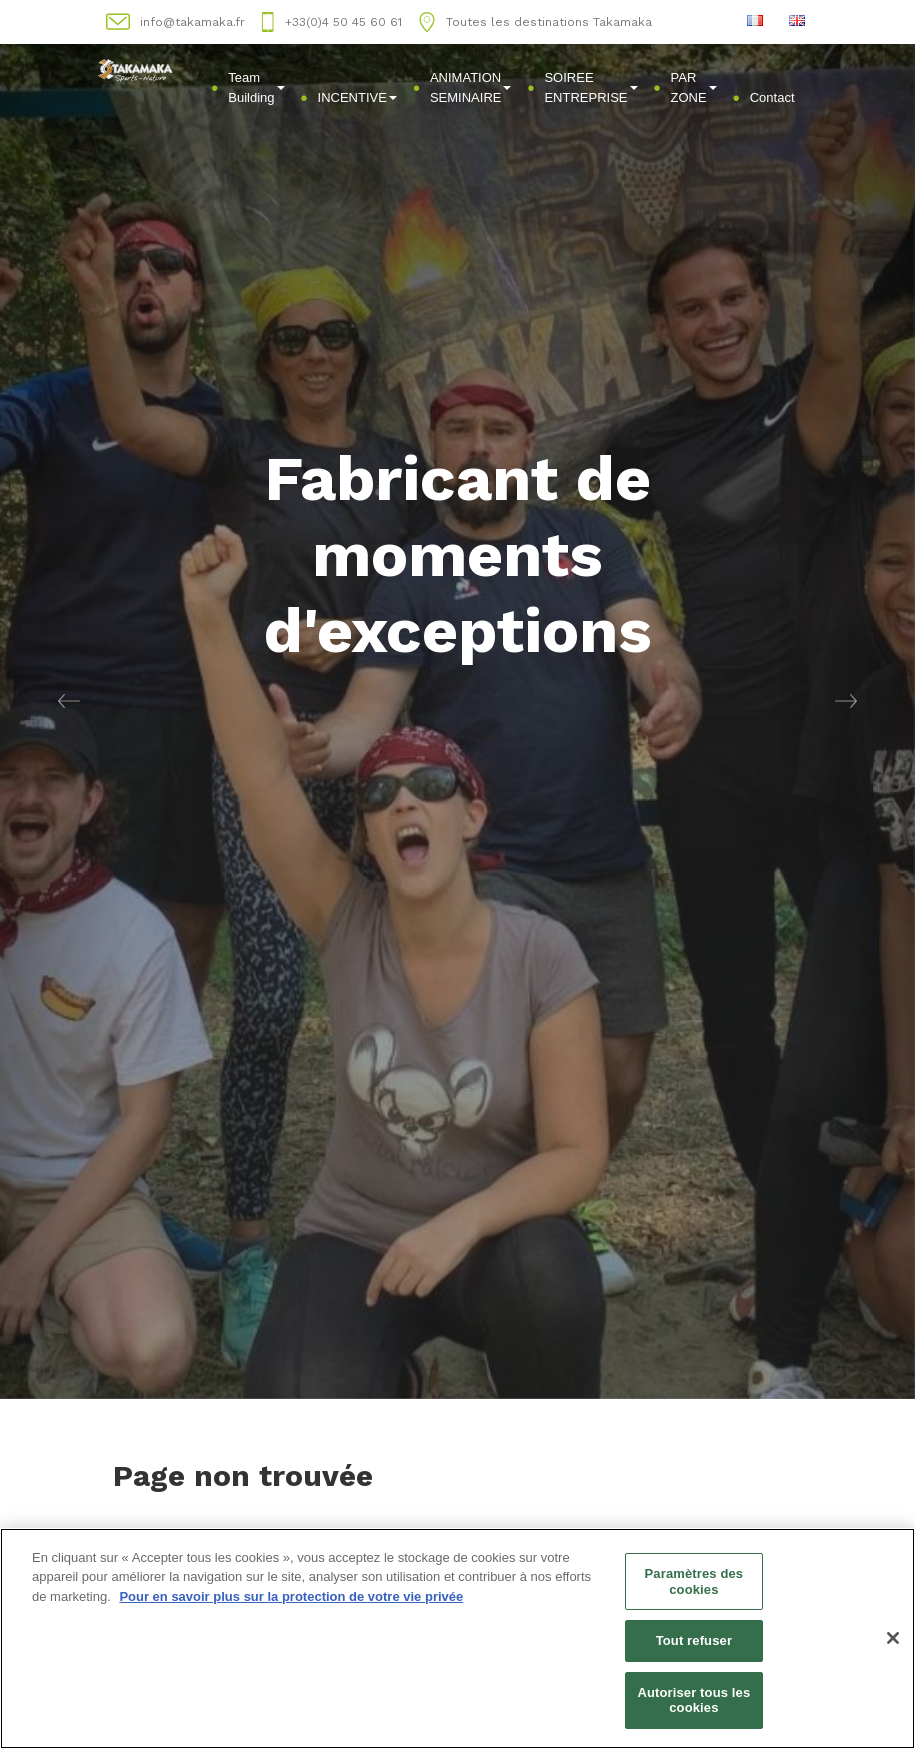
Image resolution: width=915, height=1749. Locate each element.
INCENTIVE (357, 97)
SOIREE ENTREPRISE (590, 87)
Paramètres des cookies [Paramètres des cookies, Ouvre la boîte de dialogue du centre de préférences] (694, 1581)
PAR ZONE (694, 87)
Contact (772, 97)
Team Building (256, 87)
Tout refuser (694, 1640)
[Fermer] (893, 1638)
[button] (68, 699)
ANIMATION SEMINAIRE (471, 87)
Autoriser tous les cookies (693, 1700)
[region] (457, 1638)
